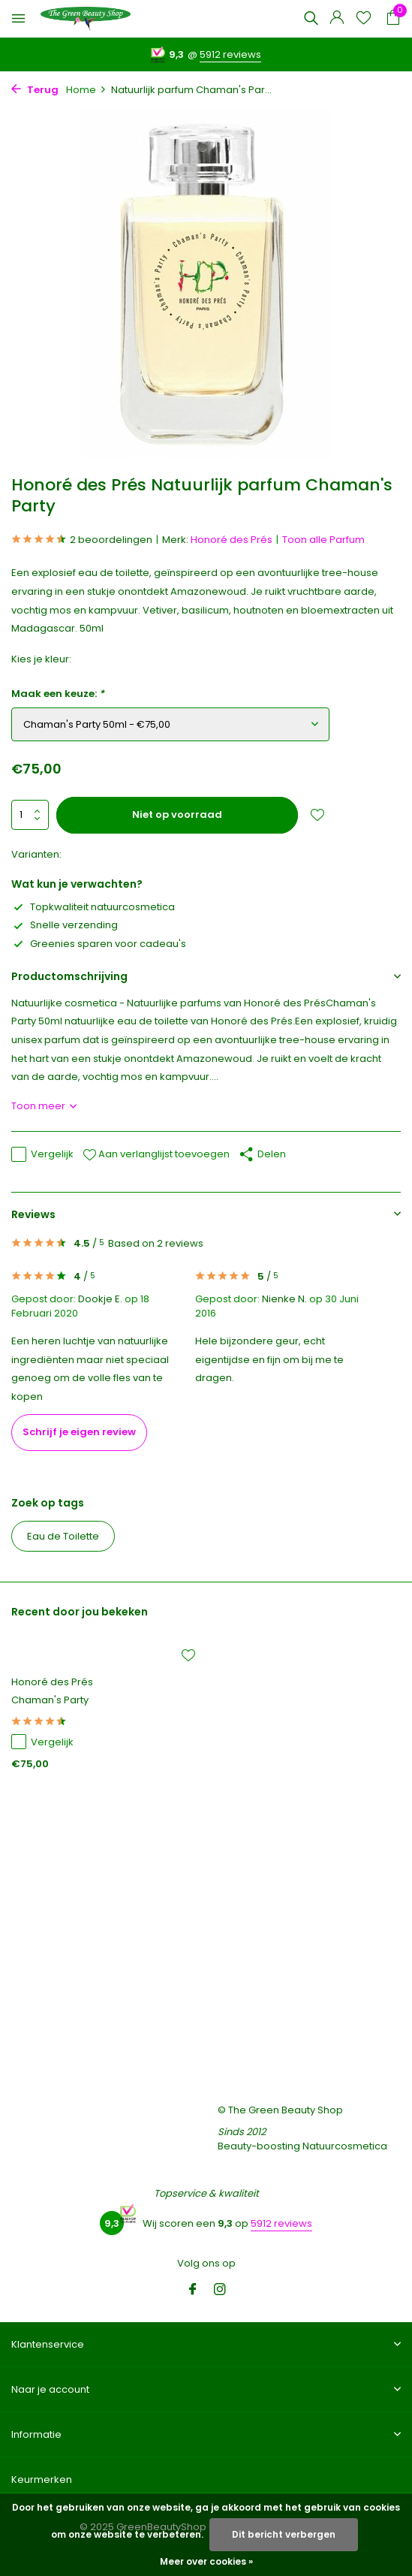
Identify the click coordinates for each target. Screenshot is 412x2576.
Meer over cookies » (206, 2561)
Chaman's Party (50, 1700)
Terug (35, 90)
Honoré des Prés (231, 539)
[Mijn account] (336, 19)
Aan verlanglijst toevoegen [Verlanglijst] (156, 1154)
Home (86, 90)
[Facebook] (193, 2291)
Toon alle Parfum (323, 539)
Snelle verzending (64, 925)
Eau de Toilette (63, 1536)
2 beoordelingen (81, 539)
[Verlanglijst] (363, 19)
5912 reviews (230, 54)
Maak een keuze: (57, 693)
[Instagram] (220, 2291)
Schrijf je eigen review (79, 1432)
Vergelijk (42, 1154)
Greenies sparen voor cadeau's (98, 944)
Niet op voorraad (177, 814)
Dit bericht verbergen (283, 2534)
